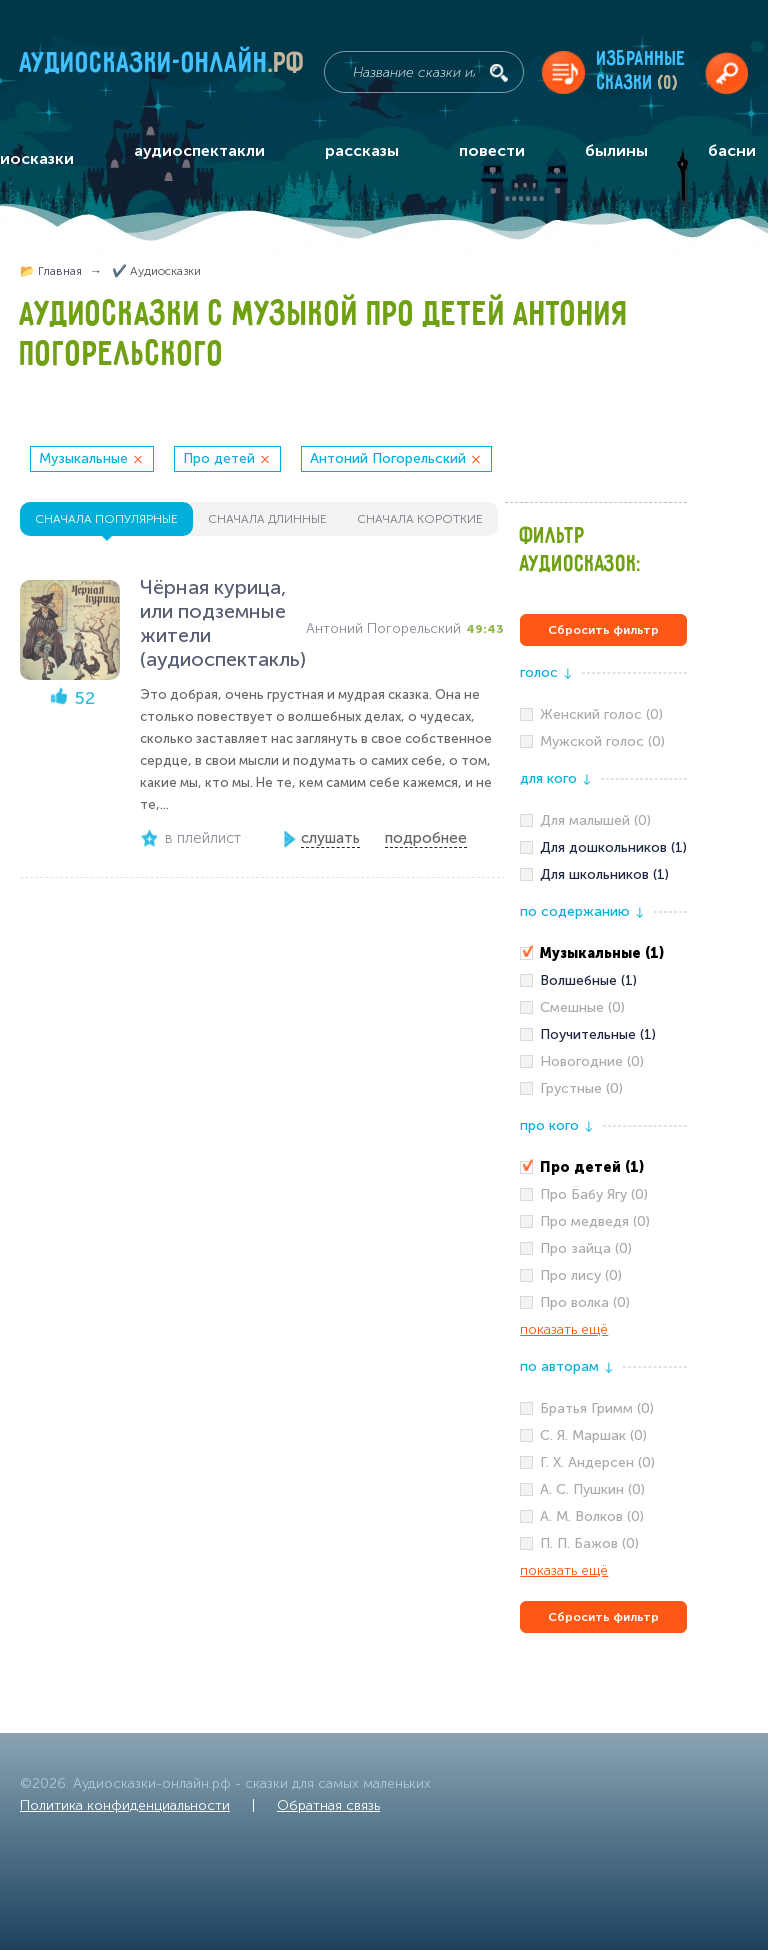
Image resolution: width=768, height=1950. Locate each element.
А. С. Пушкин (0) (592, 1489)
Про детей (219, 458)
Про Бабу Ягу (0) (594, 1194)
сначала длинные (267, 519)
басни (732, 150)
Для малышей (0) (595, 820)
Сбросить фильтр (603, 630)
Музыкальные (83, 458)
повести (492, 150)
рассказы (362, 150)
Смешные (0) (582, 1007)
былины (616, 150)
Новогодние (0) (592, 1061)
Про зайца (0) (586, 1248)
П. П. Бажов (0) (589, 1543)
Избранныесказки (641, 71)
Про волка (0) (585, 1302)
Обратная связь (328, 1805)
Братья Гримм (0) (597, 1408)
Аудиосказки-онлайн (162, 67)
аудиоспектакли (199, 150)
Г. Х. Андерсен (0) (597, 1462)
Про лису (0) (581, 1275)
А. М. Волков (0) (592, 1516)
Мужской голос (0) (602, 741)
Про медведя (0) (595, 1221)
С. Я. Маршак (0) (593, 1435)
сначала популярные (106, 519)
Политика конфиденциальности (125, 1805)
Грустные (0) (581, 1088)
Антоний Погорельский (388, 458)
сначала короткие (420, 519)
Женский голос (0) (601, 714)
